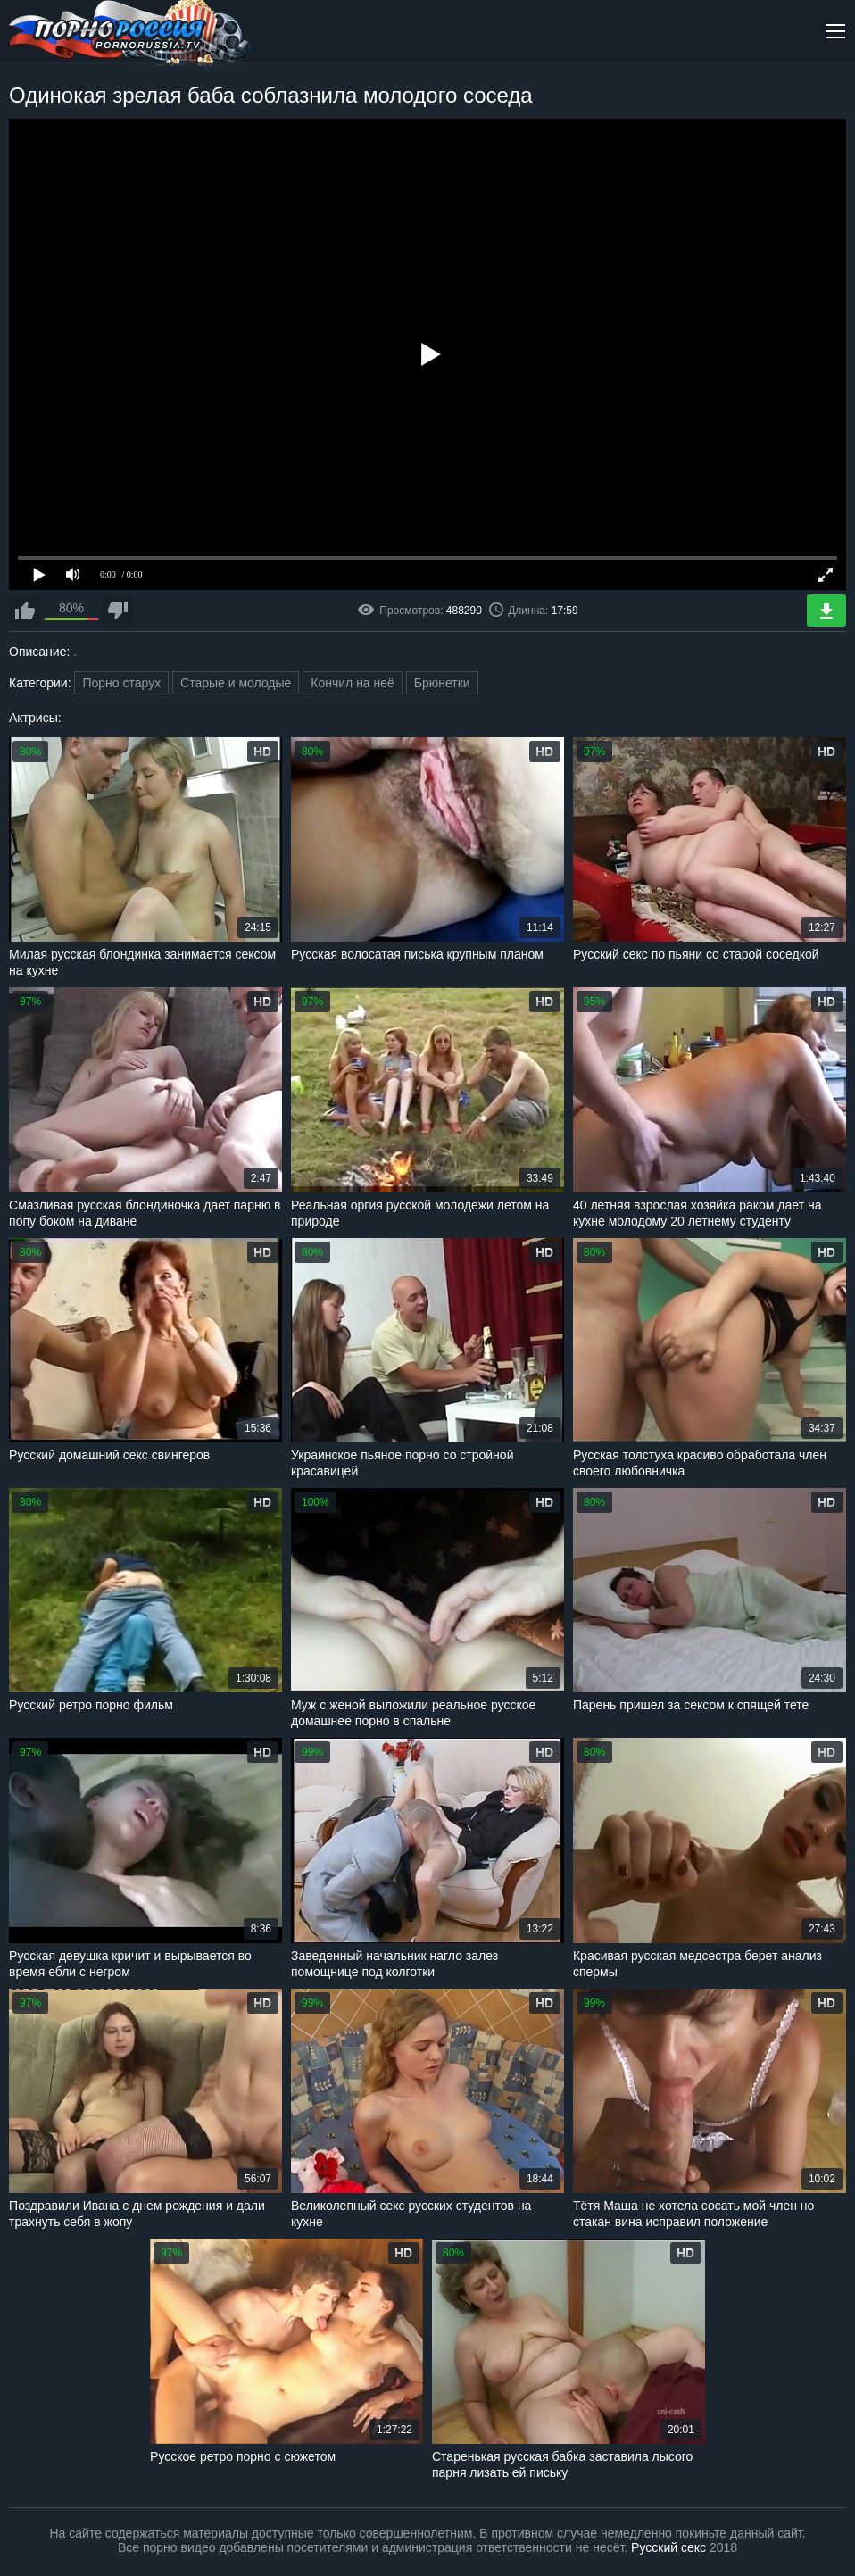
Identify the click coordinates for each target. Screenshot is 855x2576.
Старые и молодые (235, 683)
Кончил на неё (352, 683)
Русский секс (668, 2547)
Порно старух (121, 683)
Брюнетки (442, 683)
